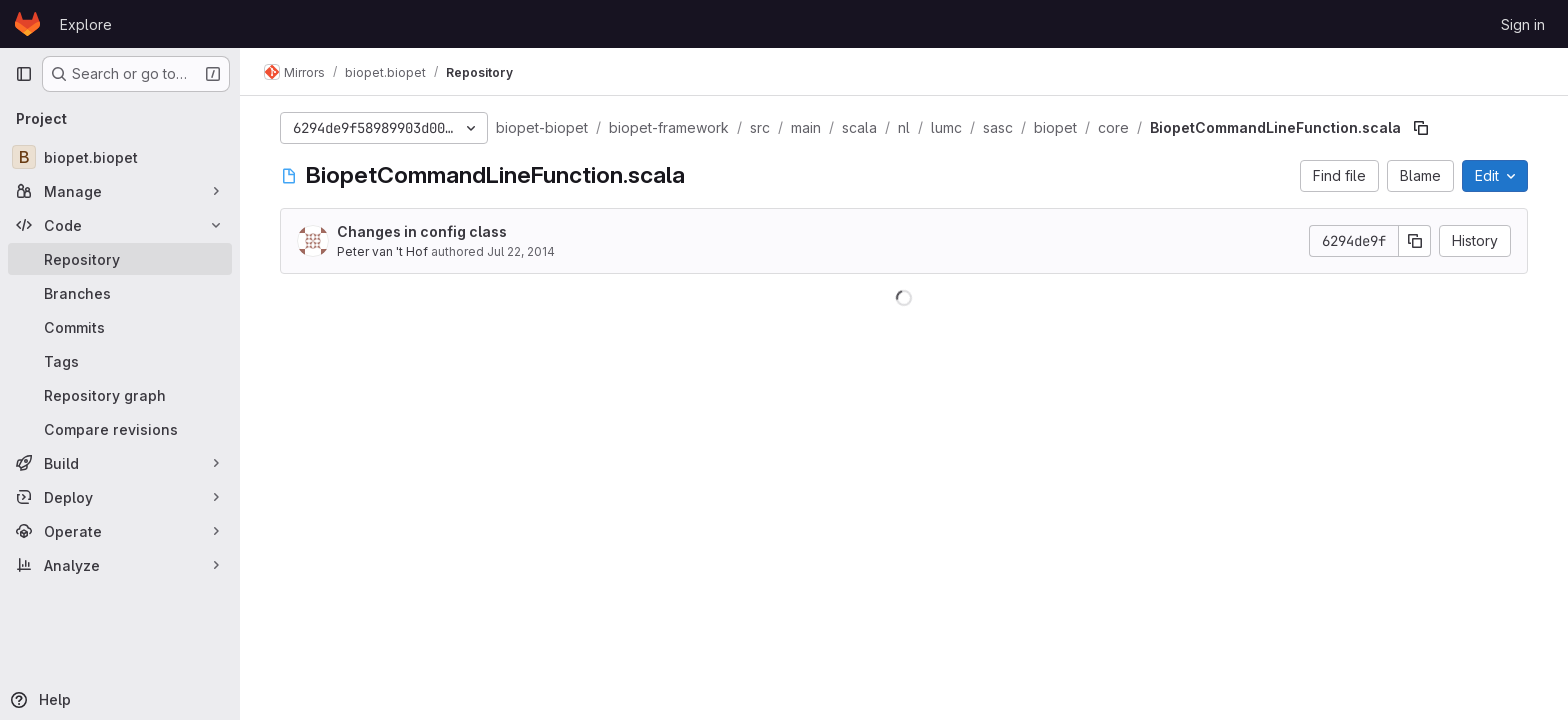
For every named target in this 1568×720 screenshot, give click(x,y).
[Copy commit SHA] (1415, 241)
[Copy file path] (1421, 128)
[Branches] (120, 293)
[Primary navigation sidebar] (24, 74)
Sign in (1523, 24)
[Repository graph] (120, 395)
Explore (86, 24)
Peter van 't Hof (382, 251)
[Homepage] (27, 24)
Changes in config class (422, 231)
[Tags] (120, 361)
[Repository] (120, 259)
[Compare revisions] (120, 429)
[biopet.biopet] (120, 157)
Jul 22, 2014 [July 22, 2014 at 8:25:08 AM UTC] (521, 251)
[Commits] (120, 327)
